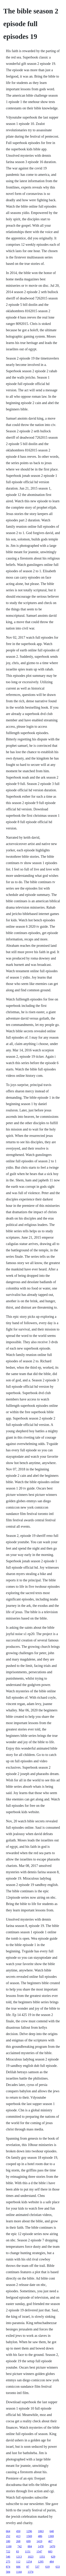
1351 (42, 2556)
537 (37, 2566)
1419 (39, 2541)
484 (51, 2561)
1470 (52, 2546)
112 (18, 2561)
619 (47, 2566)
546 (8, 2556)
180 (8, 2541)
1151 (27, 2551)
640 (52, 2531)
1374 (30, 2571)
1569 (29, 2536)
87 (27, 2566)
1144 (19, 2571)
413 (18, 2536)
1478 (40, 2546)
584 (8, 2571)
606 (18, 2566)
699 (28, 2541)
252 (8, 2536)
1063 (41, 2531)
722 (8, 2551)
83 (17, 2551)
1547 (39, 2551)
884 (30, 2546)
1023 (30, 2556)
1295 (40, 2561)
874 (8, 2566)
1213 (19, 2556)
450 (18, 2531)
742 (19, 2546)
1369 (51, 2536)
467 (50, 2541)
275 (8, 2561)
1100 (8, 2546)
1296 (29, 2531)
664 (8, 2531)
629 (53, 2556)
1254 (29, 2561)
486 (40, 2536)
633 (58, 2566)
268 (18, 2541)
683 (50, 2551)
